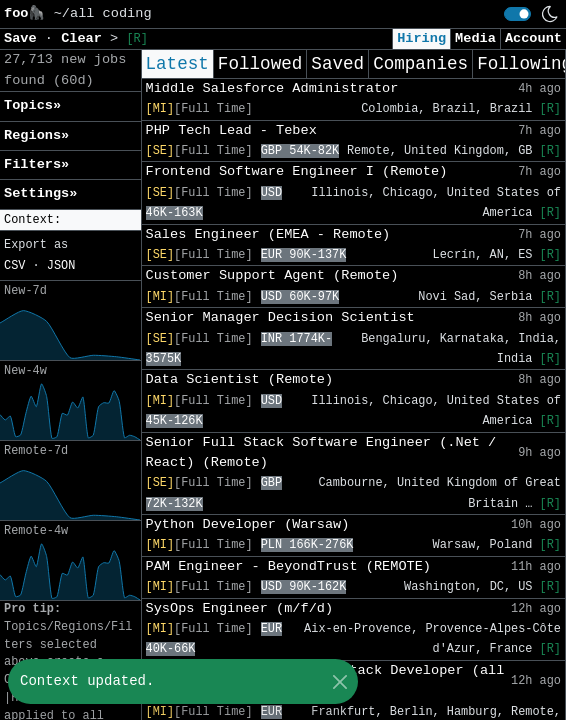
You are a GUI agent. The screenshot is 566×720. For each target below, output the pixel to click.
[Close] (339, 681)
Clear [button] (85, 38)
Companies (420, 64)
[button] (70, 220)
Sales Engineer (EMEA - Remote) (268, 234)
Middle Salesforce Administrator (272, 88)
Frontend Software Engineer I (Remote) (297, 171)
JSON (61, 266)
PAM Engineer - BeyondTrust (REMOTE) (289, 566)
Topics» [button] (32, 105)
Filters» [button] (36, 164)
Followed (260, 64)
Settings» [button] (40, 193)
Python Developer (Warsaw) (248, 524)
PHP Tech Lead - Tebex (231, 130)
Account (533, 38)
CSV (14, 266)
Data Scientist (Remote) (240, 379)
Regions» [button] (36, 135)
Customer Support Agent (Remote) (272, 275)
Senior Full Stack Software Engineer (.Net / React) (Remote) (321, 452)
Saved (337, 64)
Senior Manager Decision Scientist (280, 317)
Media (475, 38)
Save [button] (24, 38)
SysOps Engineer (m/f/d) (240, 608)
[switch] (517, 14)
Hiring (421, 38)
